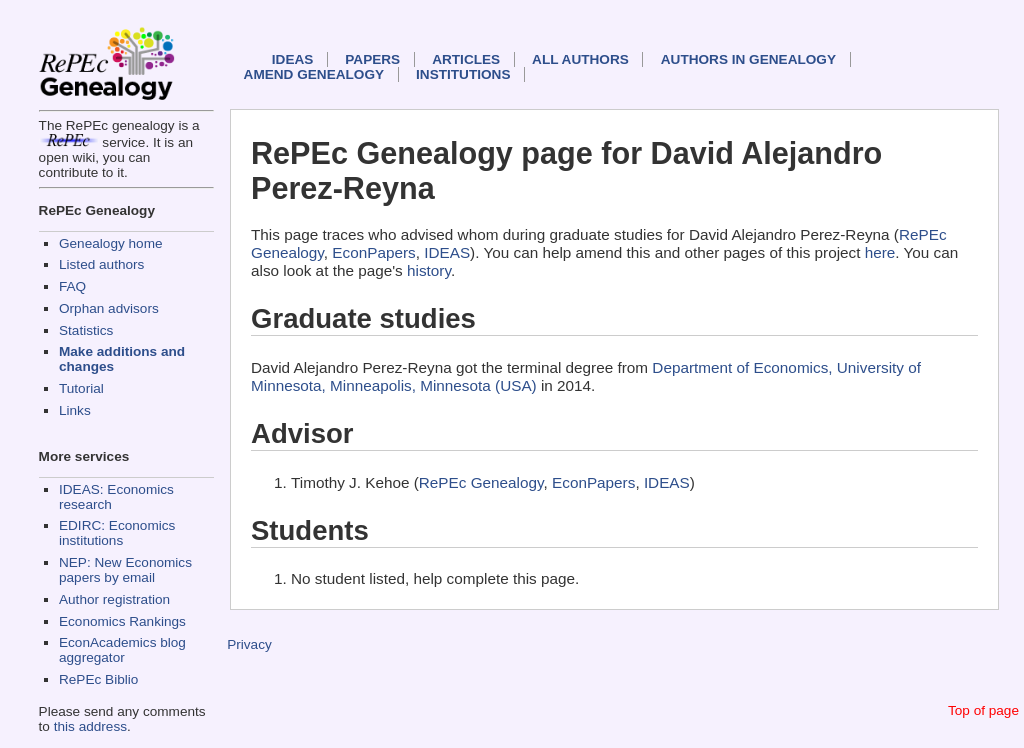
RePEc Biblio (98, 679)
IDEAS (293, 59)
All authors (580, 59)
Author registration (114, 599)
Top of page (983, 710)
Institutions (463, 74)
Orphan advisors (109, 308)
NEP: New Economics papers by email (125, 570)
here (880, 252)
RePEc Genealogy (481, 482)
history (429, 270)
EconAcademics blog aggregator (122, 650)
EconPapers (373, 252)
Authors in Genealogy (748, 59)
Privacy (249, 644)
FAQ (72, 286)
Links (75, 410)
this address (90, 726)
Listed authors (101, 264)
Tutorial (81, 388)
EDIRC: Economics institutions (117, 533)
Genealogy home (111, 243)
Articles (466, 59)
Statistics (86, 330)
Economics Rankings (122, 621)
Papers (372, 59)
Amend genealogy (314, 74)
